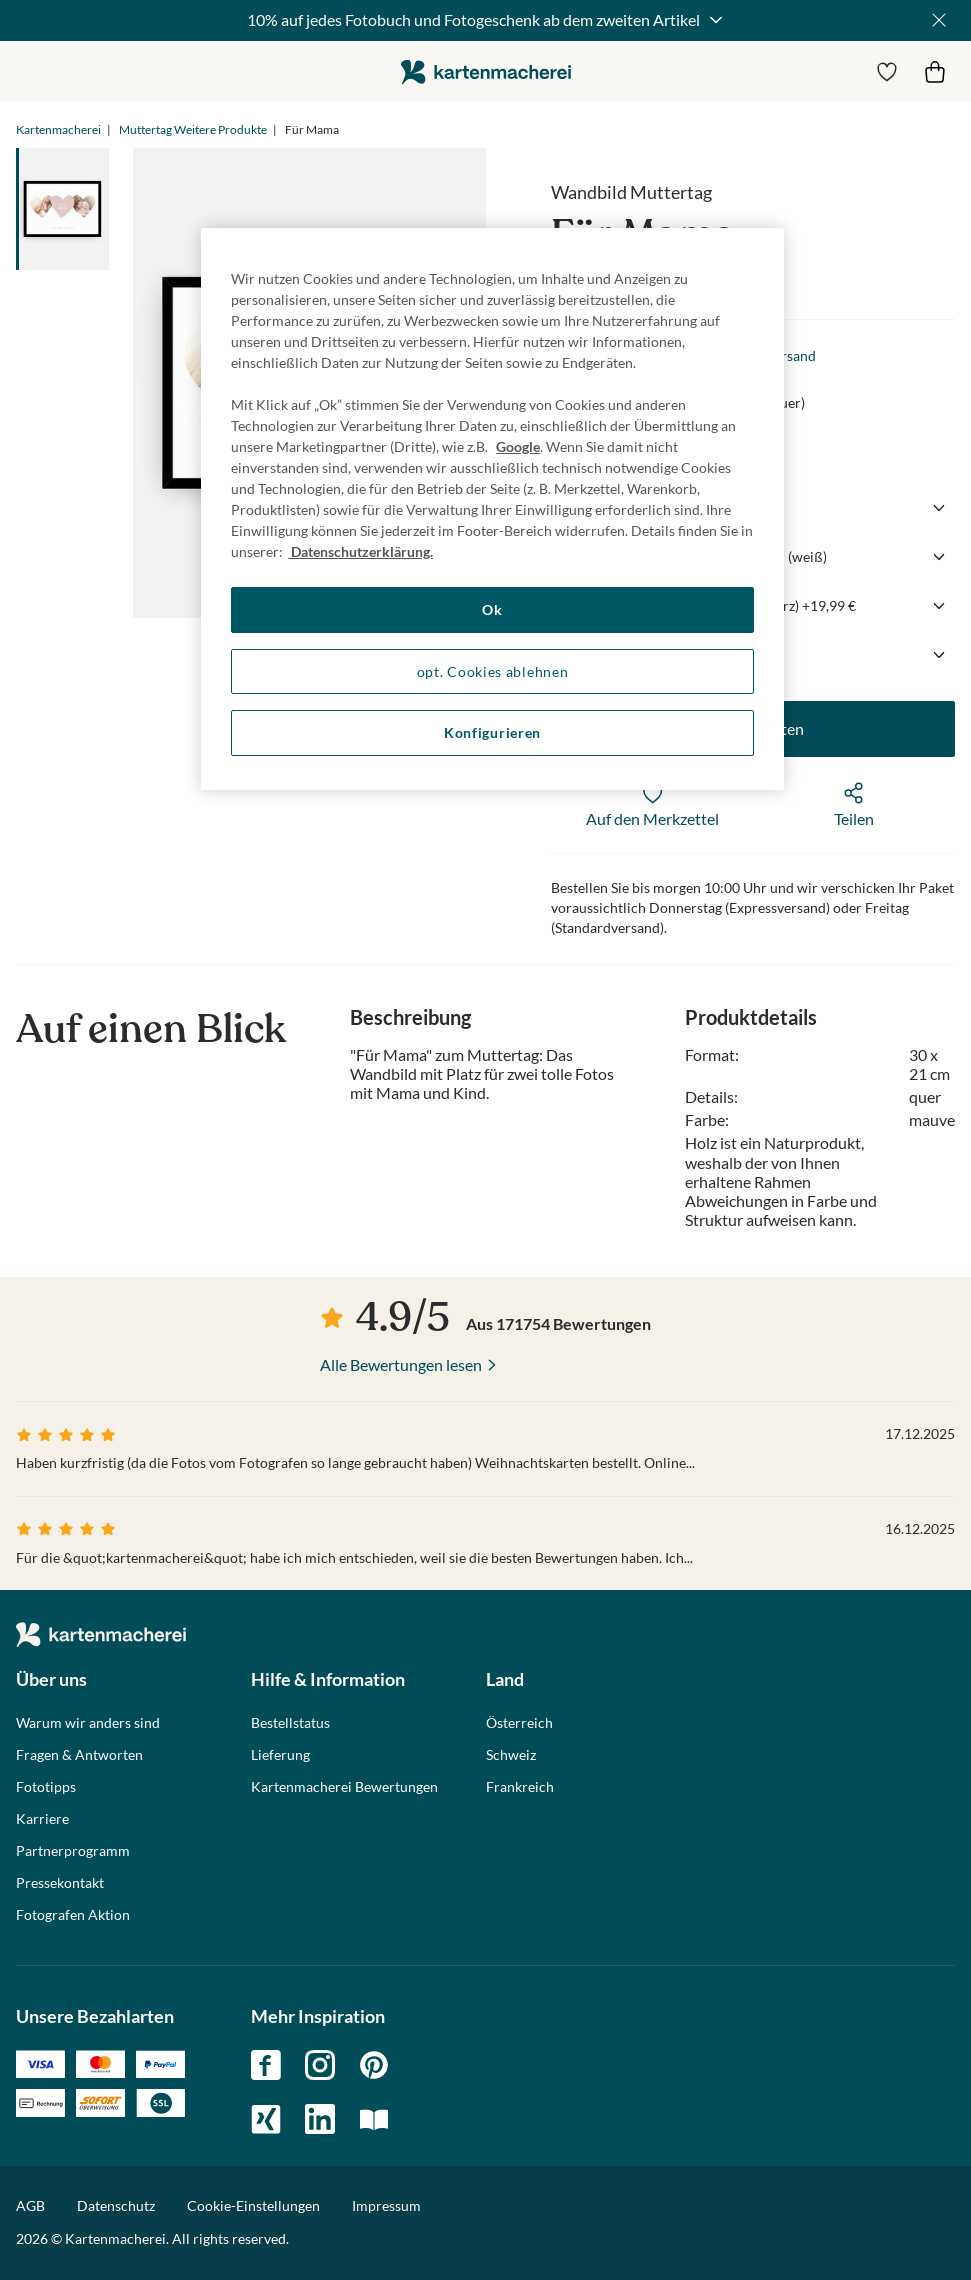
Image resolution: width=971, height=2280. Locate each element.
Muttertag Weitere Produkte (193, 129)
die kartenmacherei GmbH (486, 71)
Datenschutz (116, 2205)
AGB (30, 2205)
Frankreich (520, 1787)
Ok (492, 609)
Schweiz (511, 1755)
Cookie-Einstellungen (253, 2206)
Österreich (519, 1723)
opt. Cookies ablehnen (493, 671)
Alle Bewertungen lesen (401, 1364)
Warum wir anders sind (88, 1723)
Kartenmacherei (58, 129)
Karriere (42, 1819)
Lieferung (280, 1755)
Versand (790, 355)
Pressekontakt (60, 1883)
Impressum (386, 2205)
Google (518, 446)
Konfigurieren (492, 732)
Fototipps (46, 1787)
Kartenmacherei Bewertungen (344, 1787)
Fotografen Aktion (73, 1915)
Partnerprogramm (73, 1851)
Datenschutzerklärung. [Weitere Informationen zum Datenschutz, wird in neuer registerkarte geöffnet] (360, 551)
